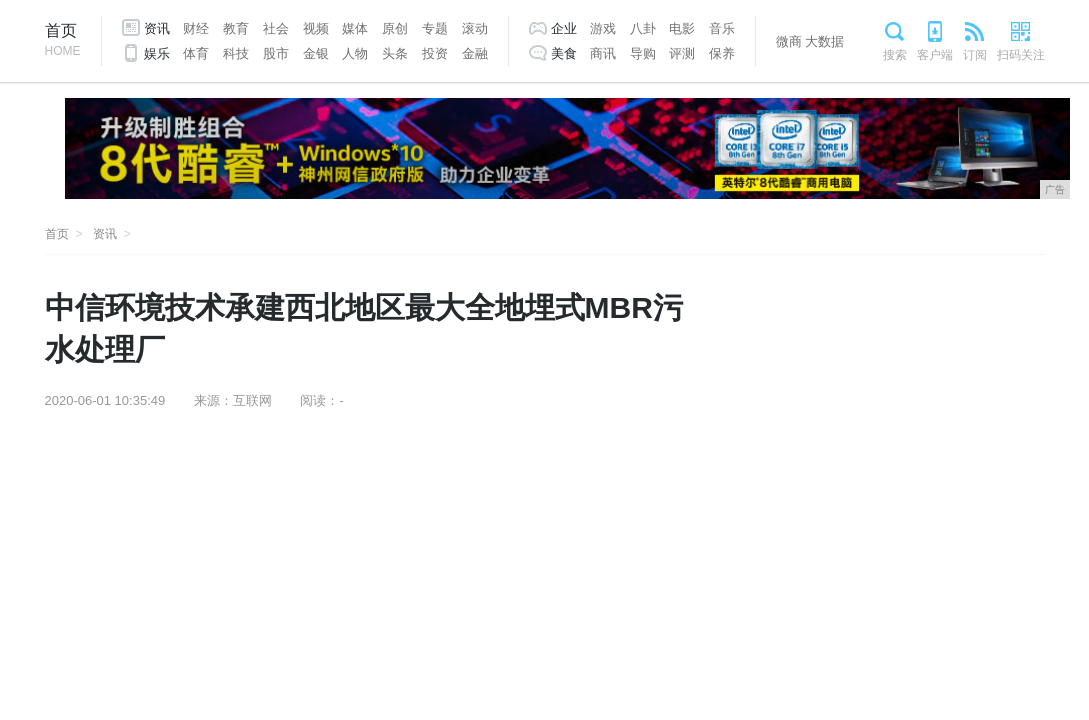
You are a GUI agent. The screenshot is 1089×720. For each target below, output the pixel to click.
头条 (395, 53)
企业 (564, 28)
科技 (236, 53)
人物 (355, 53)
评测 (682, 53)
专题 (435, 28)
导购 (643, 53)
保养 (722, 53)
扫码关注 (1021, 55)
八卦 (643, 28)
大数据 (824, 41)
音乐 (722, 28)
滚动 (475, 28)
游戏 (603, 28)
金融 (475, 53)
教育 (236, 28)
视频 (316, 28)
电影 (682, 28)
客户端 (935, 55)
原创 (395, 28)
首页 (63, 41)
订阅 (975, 55)
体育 (196, 53)
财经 (196, 28)
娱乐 (157, 53)
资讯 (157, 28)
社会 (276, 28)
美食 (564, 53)
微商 (789, 41)
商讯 (603, 53)
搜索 (895, 55)
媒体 (355, 28)
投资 (435, 53)
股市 (276, 53)
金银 (316, 53)
